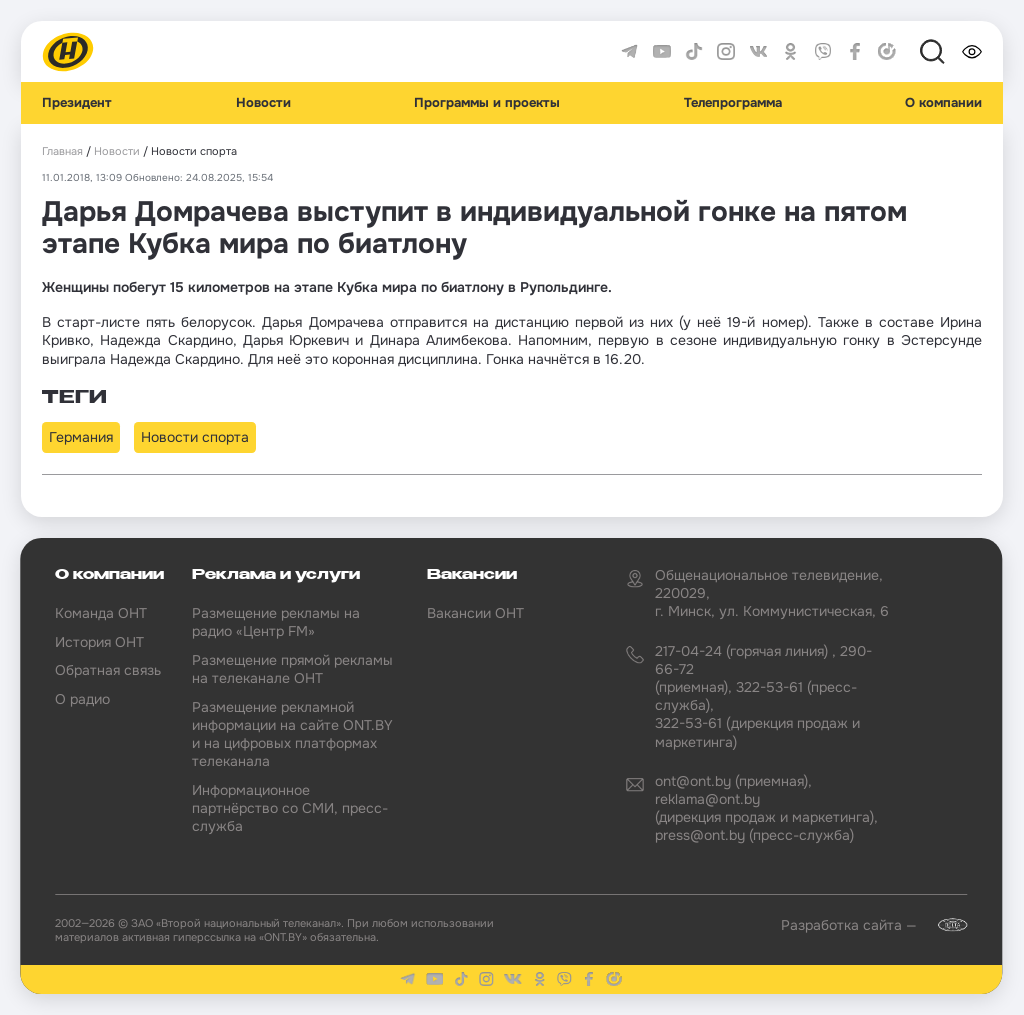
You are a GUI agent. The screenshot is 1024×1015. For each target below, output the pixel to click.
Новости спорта (195, 437)
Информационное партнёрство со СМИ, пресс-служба (290, 808)
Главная (62, 151)
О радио (82, 699)
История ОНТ (99, 642)
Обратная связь (108, 670)
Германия (81, 437)
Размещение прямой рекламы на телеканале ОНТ (292, 669)
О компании (943, 103)
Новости (263, 103)
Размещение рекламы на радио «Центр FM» (276, 622)
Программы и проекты (487, 103)
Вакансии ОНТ (475, 613)
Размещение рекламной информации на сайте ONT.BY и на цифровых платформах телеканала (292, 734)
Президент (77, 103)
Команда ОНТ (101, 613)
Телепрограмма (733, 103)
